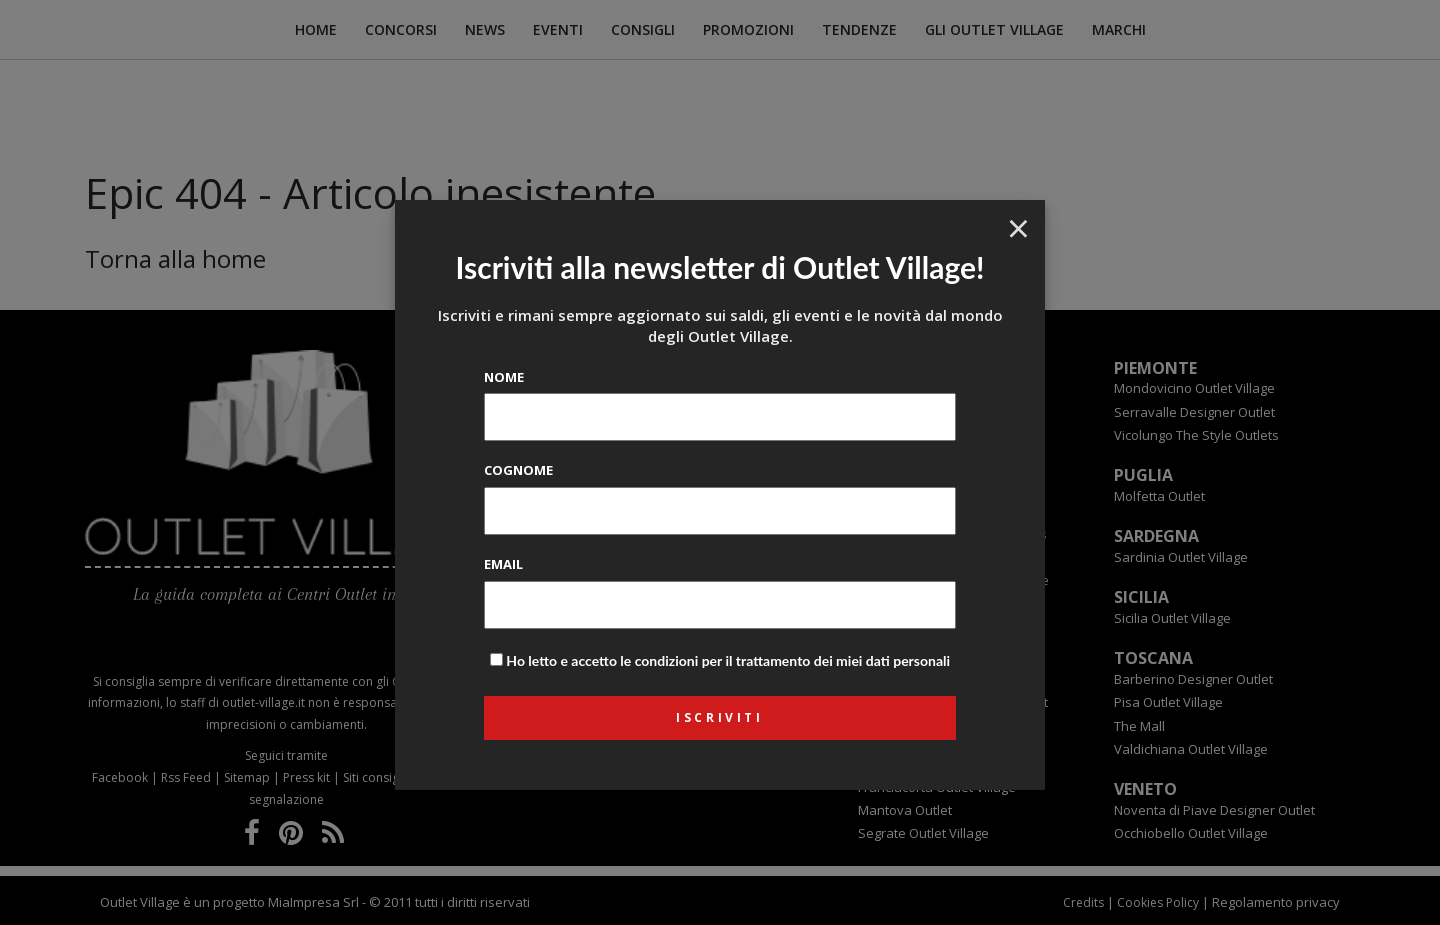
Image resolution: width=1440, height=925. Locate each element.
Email (503, 564)
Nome (504, 377)
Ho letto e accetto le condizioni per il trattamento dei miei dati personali (728, 660)
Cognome (518, 470)
